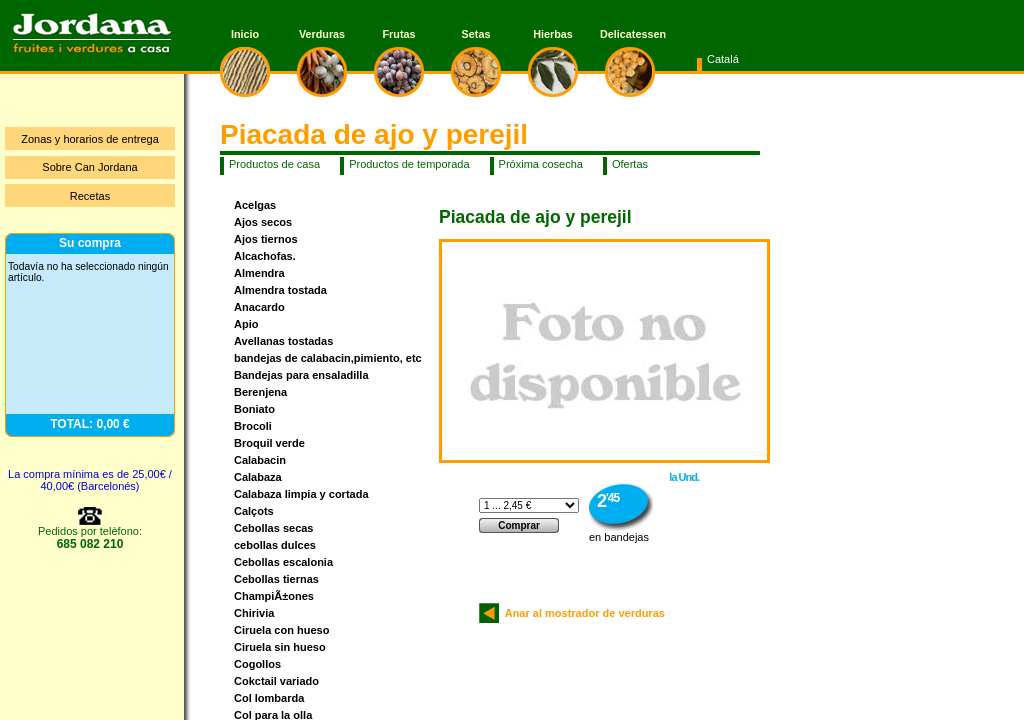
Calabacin (260, 460)
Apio (246, 324)
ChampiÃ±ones (274, 596)
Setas (476, 34)
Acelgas (255, 205)
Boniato (254, 409)
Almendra (259, 273)
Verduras (322, 34)
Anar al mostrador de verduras (582, 613)
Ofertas (630, 164)
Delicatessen (630, 34)
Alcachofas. (265, 256)
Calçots (254, 511)
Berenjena (260, 392)
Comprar (519, 525)
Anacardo (259, 307)
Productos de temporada (409, 164)
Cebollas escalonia (283, 562)
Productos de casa (274, 164)
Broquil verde (269, 443)
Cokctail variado (276, 681)
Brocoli (253, 426)
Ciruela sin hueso (280, 647)
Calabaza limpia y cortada (301, 494)
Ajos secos (263, 222)
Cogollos (257, 664)
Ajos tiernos (266, 239)
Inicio (245, 34)
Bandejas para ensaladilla (301, 375)
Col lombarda (269, 698)
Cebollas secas (274, 528)
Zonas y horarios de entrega (90, 139)
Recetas (90, 196)
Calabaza (258, 477)
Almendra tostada (280, 290)
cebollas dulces (275, 545)
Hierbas (553, 34)
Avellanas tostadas (283, 341)
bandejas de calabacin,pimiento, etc (328, 358)
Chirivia (254, 613)
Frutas (399, 34)
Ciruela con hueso (281, 630)
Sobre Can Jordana (89, 167)
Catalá (723, 59)
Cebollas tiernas (276, 579)
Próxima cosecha (541, 164)
